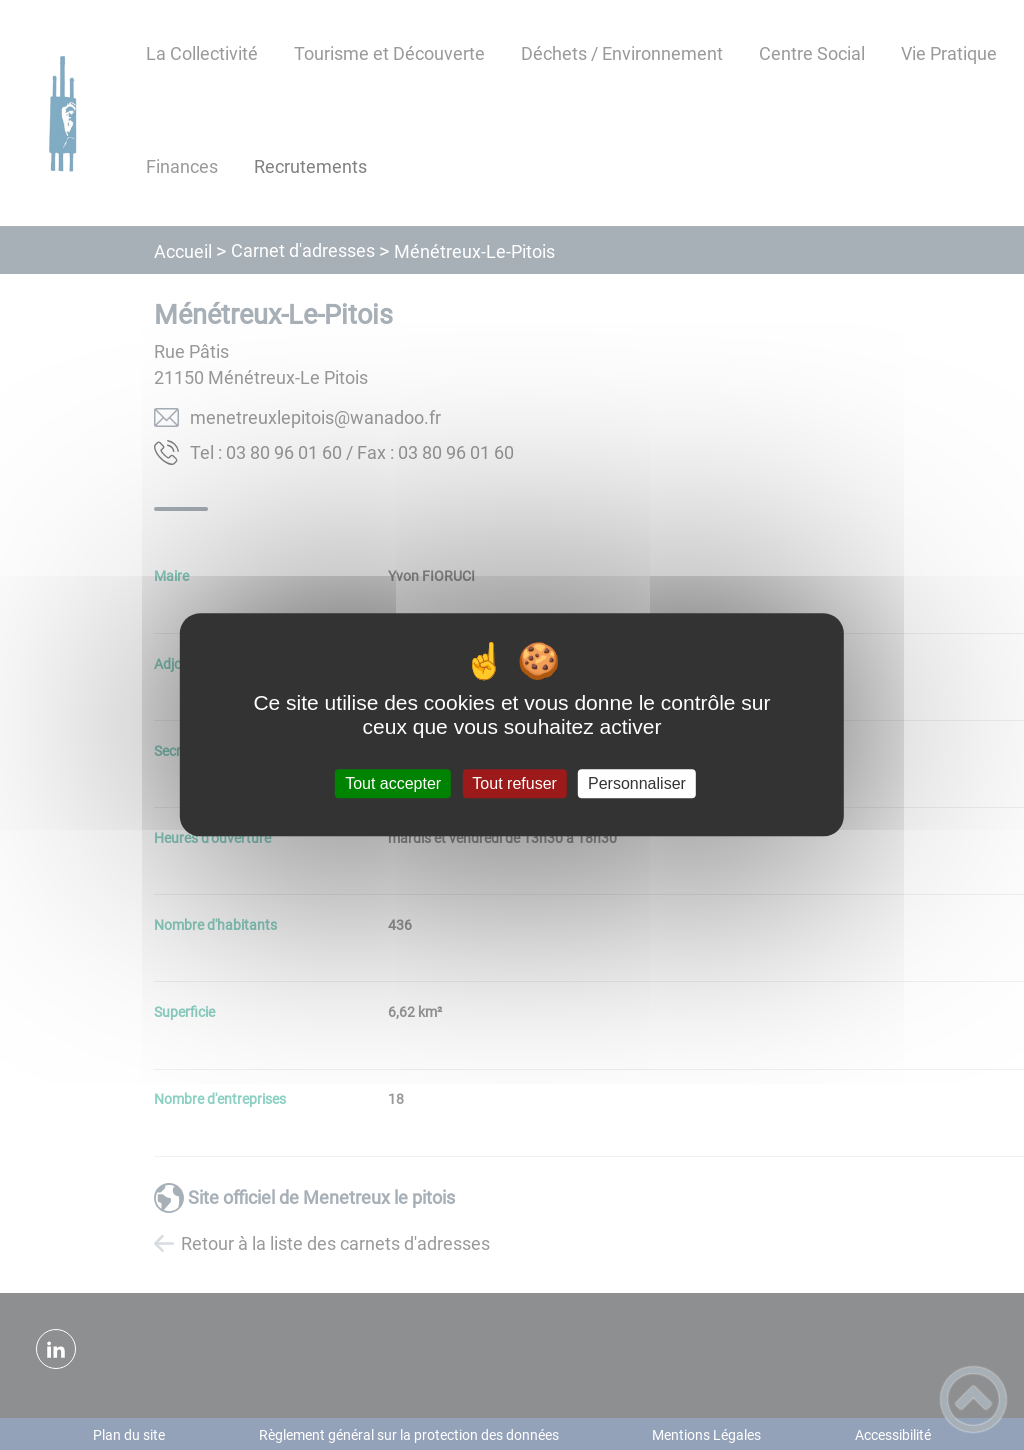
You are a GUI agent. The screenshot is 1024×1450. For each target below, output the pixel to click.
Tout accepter (393, 783)
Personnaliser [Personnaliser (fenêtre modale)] (637, 783)
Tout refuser (514, 783)
